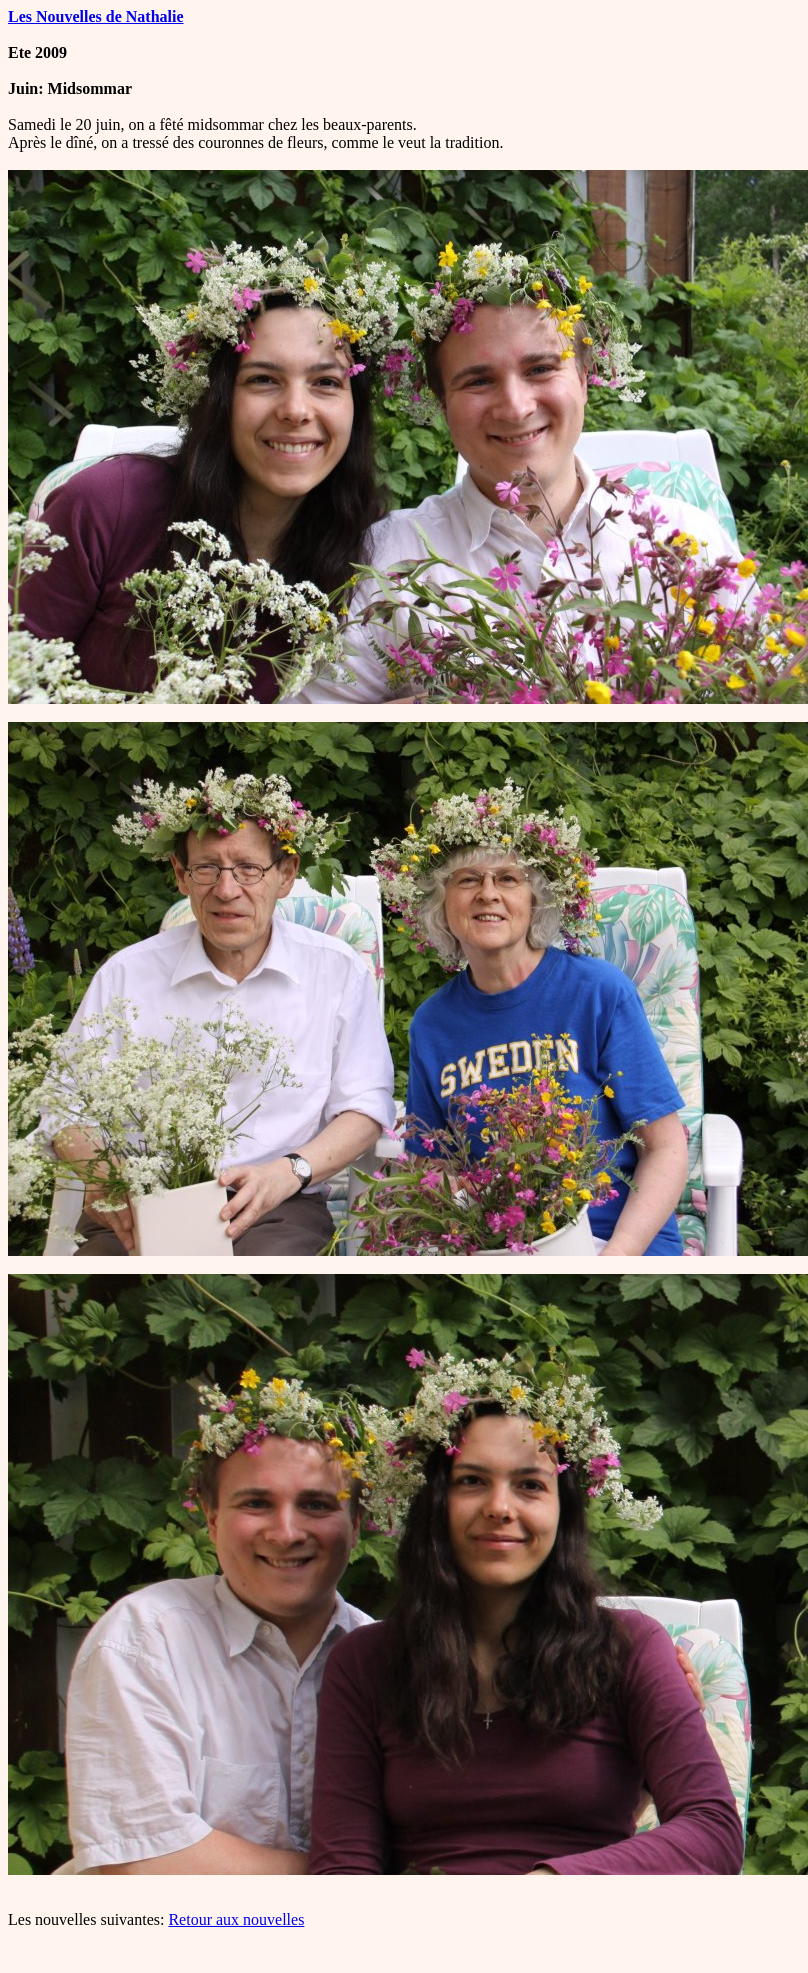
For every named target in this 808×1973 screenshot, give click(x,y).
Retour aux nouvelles (236, 1919)
